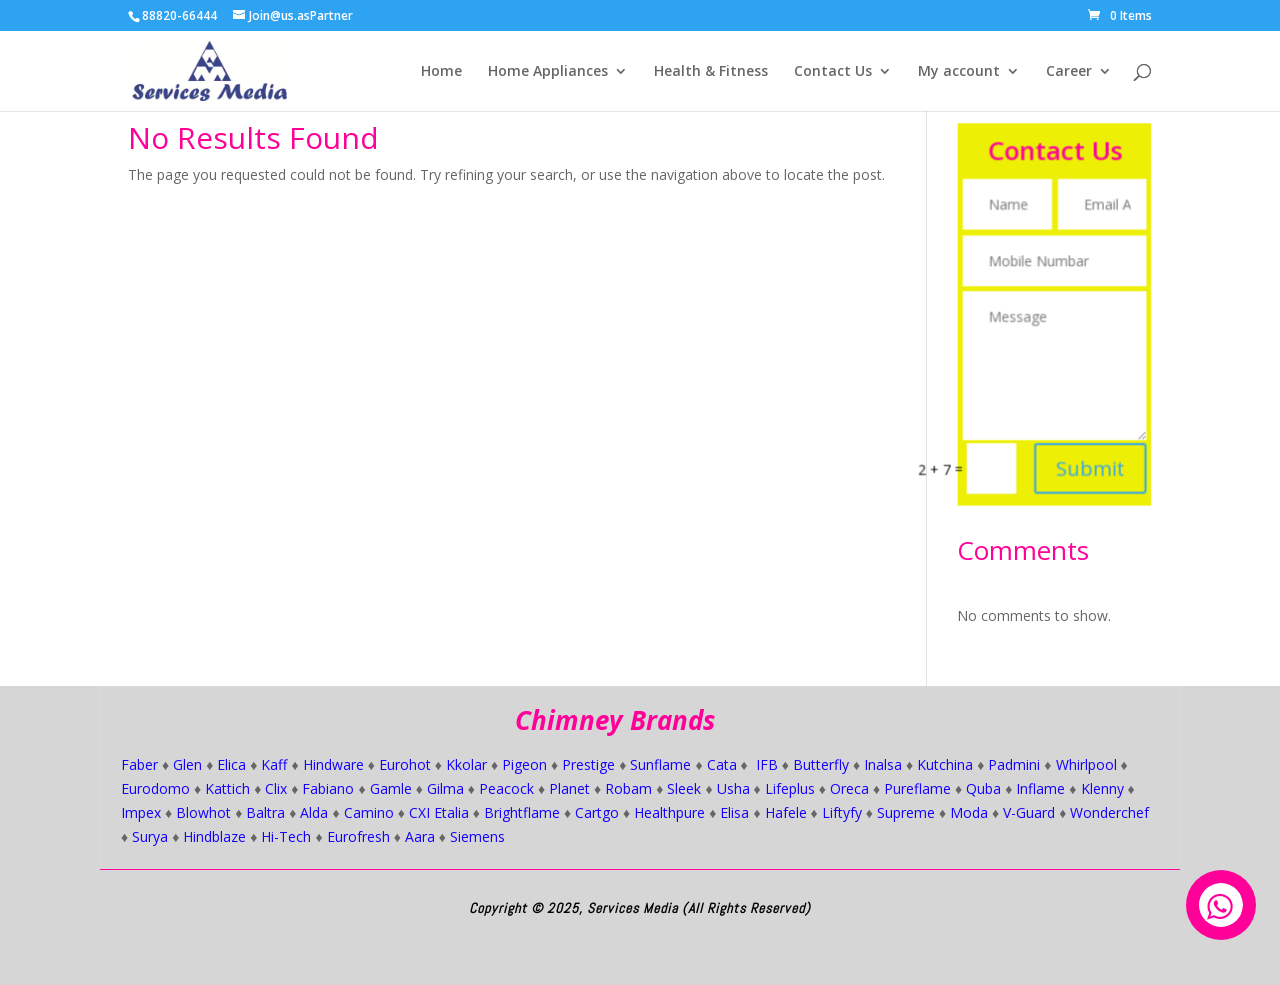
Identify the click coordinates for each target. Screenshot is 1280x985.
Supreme (906, 812)
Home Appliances (548, 72)
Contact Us (833, 72)
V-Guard (1029, 812)
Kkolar (466, 764)
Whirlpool (1086, 764)
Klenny (1102, 788)
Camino (369, 812)
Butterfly (821, 764)
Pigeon (524, 764)
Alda (314, 812)
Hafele (786, 812)
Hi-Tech (286, 836)
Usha (733, 788)
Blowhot (203, 812)
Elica (231, 764)
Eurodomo (155, 788)
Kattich (227, 788)
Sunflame (660, 764)
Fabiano (328, 788)
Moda (969, 812)
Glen (187, 764)
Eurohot (405, 764)
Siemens (477, 836)
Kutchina (945, 764)
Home (441, 72)
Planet (569, 788)
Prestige (588, 764)
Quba (983, 788)
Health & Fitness (711, 72)
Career (1069, 72)
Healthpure (669, 812)
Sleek (684, 788)
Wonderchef (1109, 812)
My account (959, 72)
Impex (141, 812)
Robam (628, 788)
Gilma (445, 788)
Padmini (1014, 764)
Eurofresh (358, 836)
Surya (150, 836)
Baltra (265, 812)
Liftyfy (842, 812)
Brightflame (522, 812)
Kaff (274, 764)
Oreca (849, 788)
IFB (767, 764)
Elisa (734, 812)
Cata (722, 764)
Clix (276, 788)
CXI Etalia (439, 812)
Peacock (506, 788)
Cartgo (597, 812)
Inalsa (883, 764)
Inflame (1040, 788)
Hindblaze (214, 836)
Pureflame (917, 788)
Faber (139, 764)
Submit (1087, 453)
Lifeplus (790, 788)
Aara (420, 836)
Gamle (391, 788)
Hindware (333, 764)
